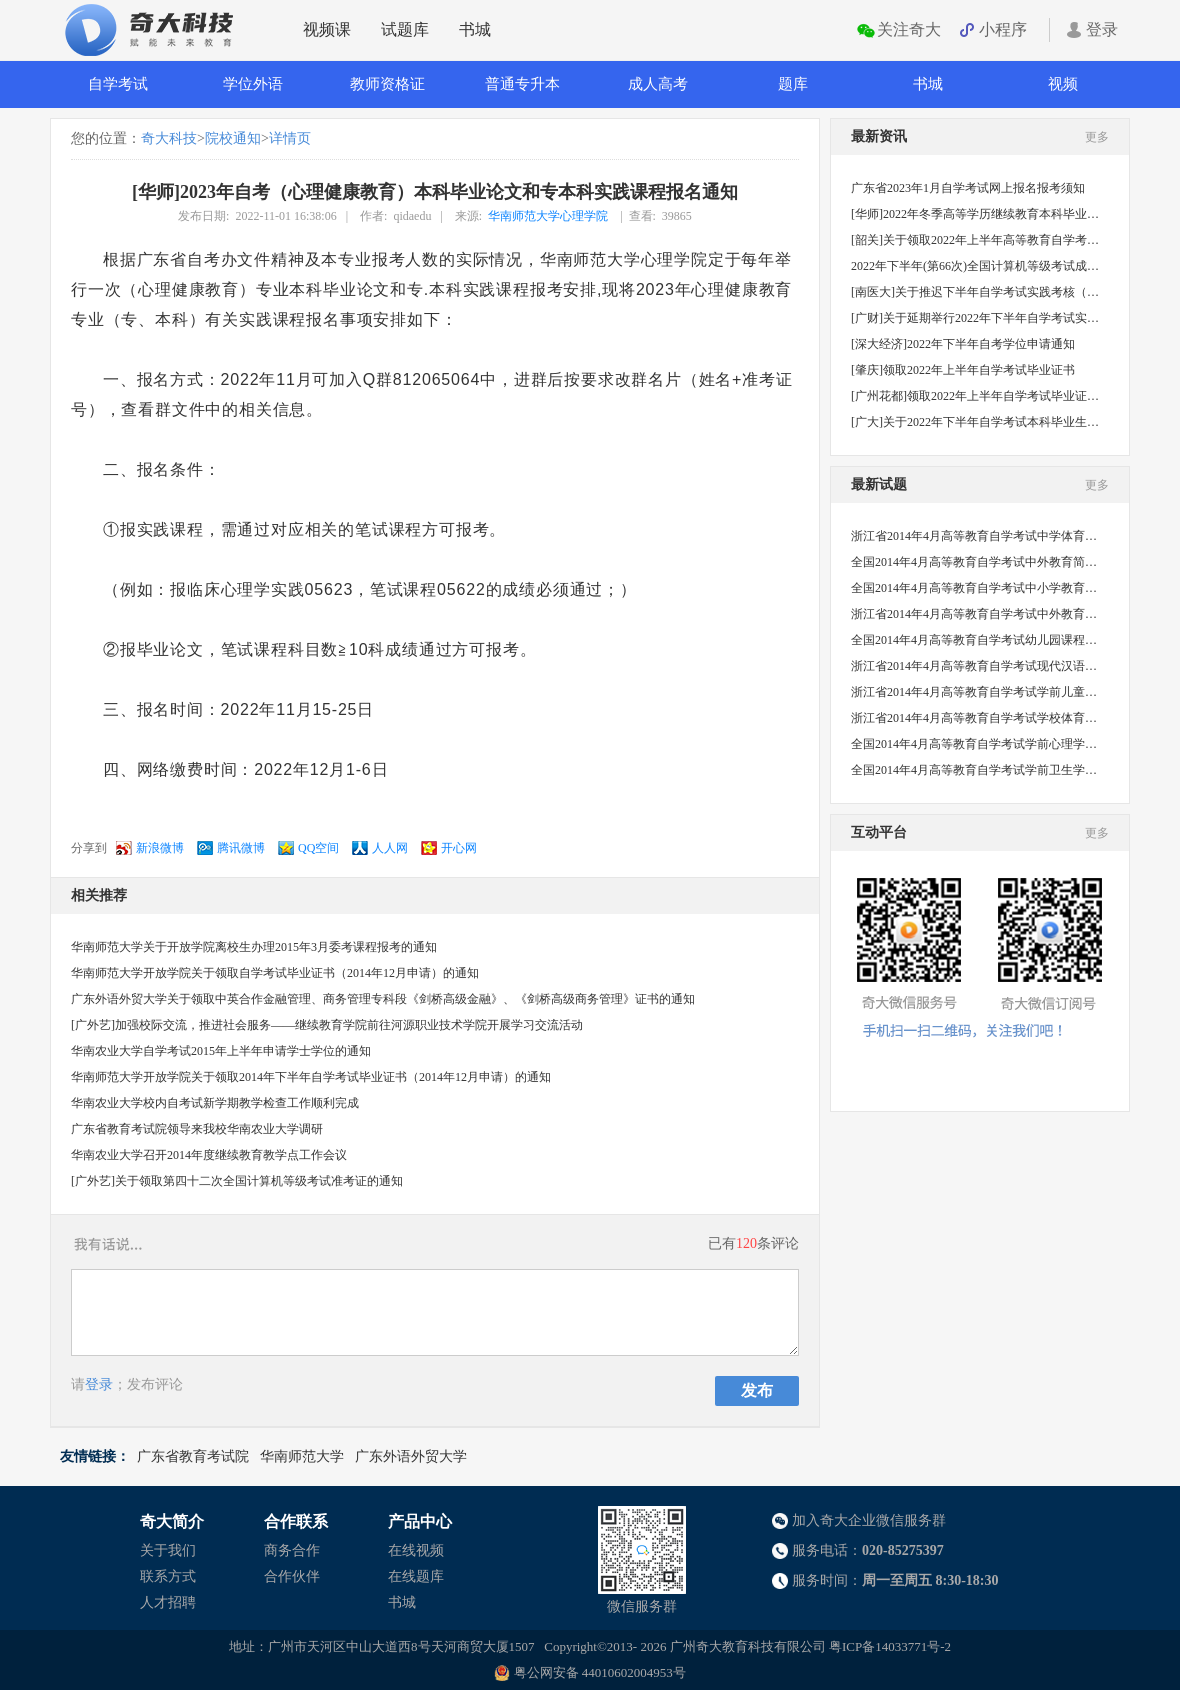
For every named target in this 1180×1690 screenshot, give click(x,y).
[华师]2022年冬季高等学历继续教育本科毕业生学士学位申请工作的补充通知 (975, 214)
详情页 (290, 138)
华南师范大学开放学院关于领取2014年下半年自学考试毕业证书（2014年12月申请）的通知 (311, 1077)
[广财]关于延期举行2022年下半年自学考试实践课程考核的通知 (975, 318)
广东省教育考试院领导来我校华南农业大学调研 (197, 1129)
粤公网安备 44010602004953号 (600, 1672)
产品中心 (420, 1521)
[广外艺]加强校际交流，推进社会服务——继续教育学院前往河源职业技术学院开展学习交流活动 (327, 1025)
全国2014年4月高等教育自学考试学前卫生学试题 (975, 770)
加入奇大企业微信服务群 (869, 1520)
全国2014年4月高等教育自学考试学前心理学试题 (975, 744)
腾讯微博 (241, 848)
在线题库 (416, 1576)
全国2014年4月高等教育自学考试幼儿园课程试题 (975, 640)
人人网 (390, 848)
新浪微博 (160, 848)
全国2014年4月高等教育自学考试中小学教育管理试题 (975, 588)
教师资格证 (387, 84)
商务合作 (292, 1550)
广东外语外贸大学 (411, 1456)
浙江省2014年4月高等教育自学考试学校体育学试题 (975, 718)
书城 (475, 29)
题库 (793, 84)
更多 (1097, 137)
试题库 (405, 29)
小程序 (1003, 29)
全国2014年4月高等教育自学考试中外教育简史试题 (975, 562)
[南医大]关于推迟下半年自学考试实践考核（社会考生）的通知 (975, 292)
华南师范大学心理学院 (548, 216)
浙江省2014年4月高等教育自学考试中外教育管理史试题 (975, 614)
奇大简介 (172, 1521)
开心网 (459, 848)
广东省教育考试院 (193, 1456)
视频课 (327, 29)
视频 (1063, 84)
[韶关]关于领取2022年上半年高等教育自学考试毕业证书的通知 (975, 240)
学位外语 (253, 84)
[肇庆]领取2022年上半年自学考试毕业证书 (963, 370)
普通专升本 (522, 84)
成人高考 (658, 84)
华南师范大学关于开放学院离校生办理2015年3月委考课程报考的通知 (254, 947)
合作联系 (296, 1521)
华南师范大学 (302, 1456)
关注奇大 (909, 29)
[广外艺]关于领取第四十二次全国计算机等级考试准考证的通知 (237, 1181)
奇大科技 (169, 138)
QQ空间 (318, 848)
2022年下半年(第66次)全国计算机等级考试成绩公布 (975, 266)
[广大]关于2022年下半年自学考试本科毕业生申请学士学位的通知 (975, 422)
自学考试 (118, 84)
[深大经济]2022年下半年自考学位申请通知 (963, 344)
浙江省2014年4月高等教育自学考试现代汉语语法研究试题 (975, 666)
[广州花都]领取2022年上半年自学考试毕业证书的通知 (975, 396)
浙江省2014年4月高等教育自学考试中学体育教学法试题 (975, 536)
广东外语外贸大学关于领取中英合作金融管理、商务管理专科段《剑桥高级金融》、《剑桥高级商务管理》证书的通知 (383, 999)
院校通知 (233, 138)
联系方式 (168, 1576)
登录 (1102, 29)
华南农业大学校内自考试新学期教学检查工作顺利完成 (215, 1103)
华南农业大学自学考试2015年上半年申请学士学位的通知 (221, 1051)
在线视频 (416, 1550)
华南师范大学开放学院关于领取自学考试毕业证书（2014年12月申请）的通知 (275, 973)
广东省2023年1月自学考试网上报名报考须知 (968, 188)
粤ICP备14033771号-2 (890, 1646)
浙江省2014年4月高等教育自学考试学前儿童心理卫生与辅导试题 (975, 692)
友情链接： (95, 1456)
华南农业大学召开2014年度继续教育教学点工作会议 (209, 1155)
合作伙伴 (292, 1576)
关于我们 (168, 1550)
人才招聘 (168, 1602)
